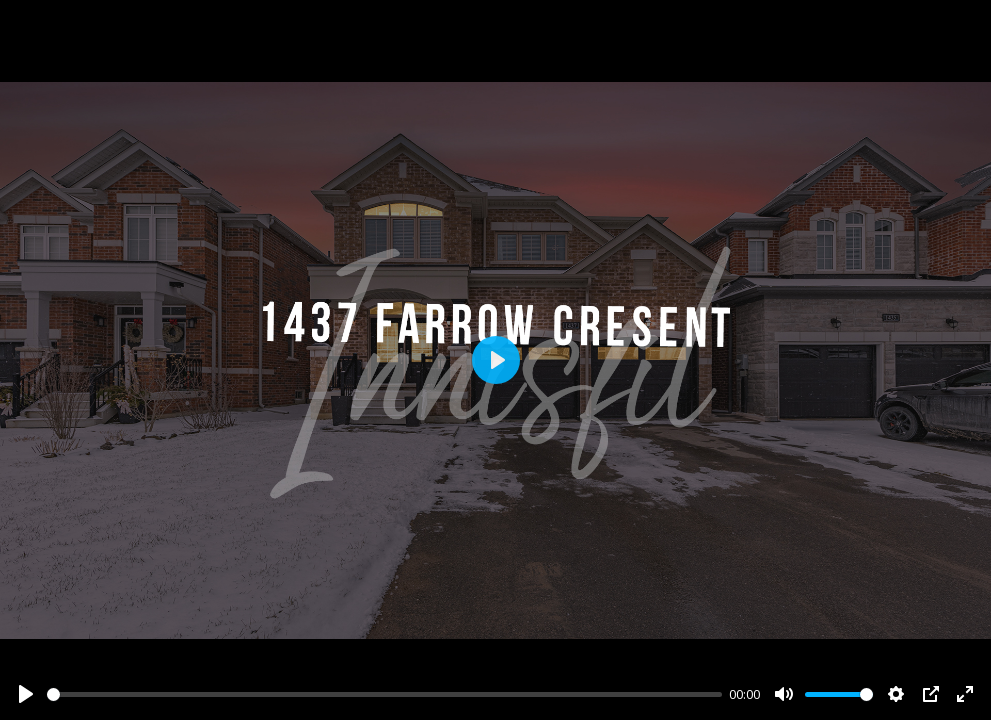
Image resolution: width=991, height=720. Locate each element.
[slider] (384, 694)
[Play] (26, 694)
